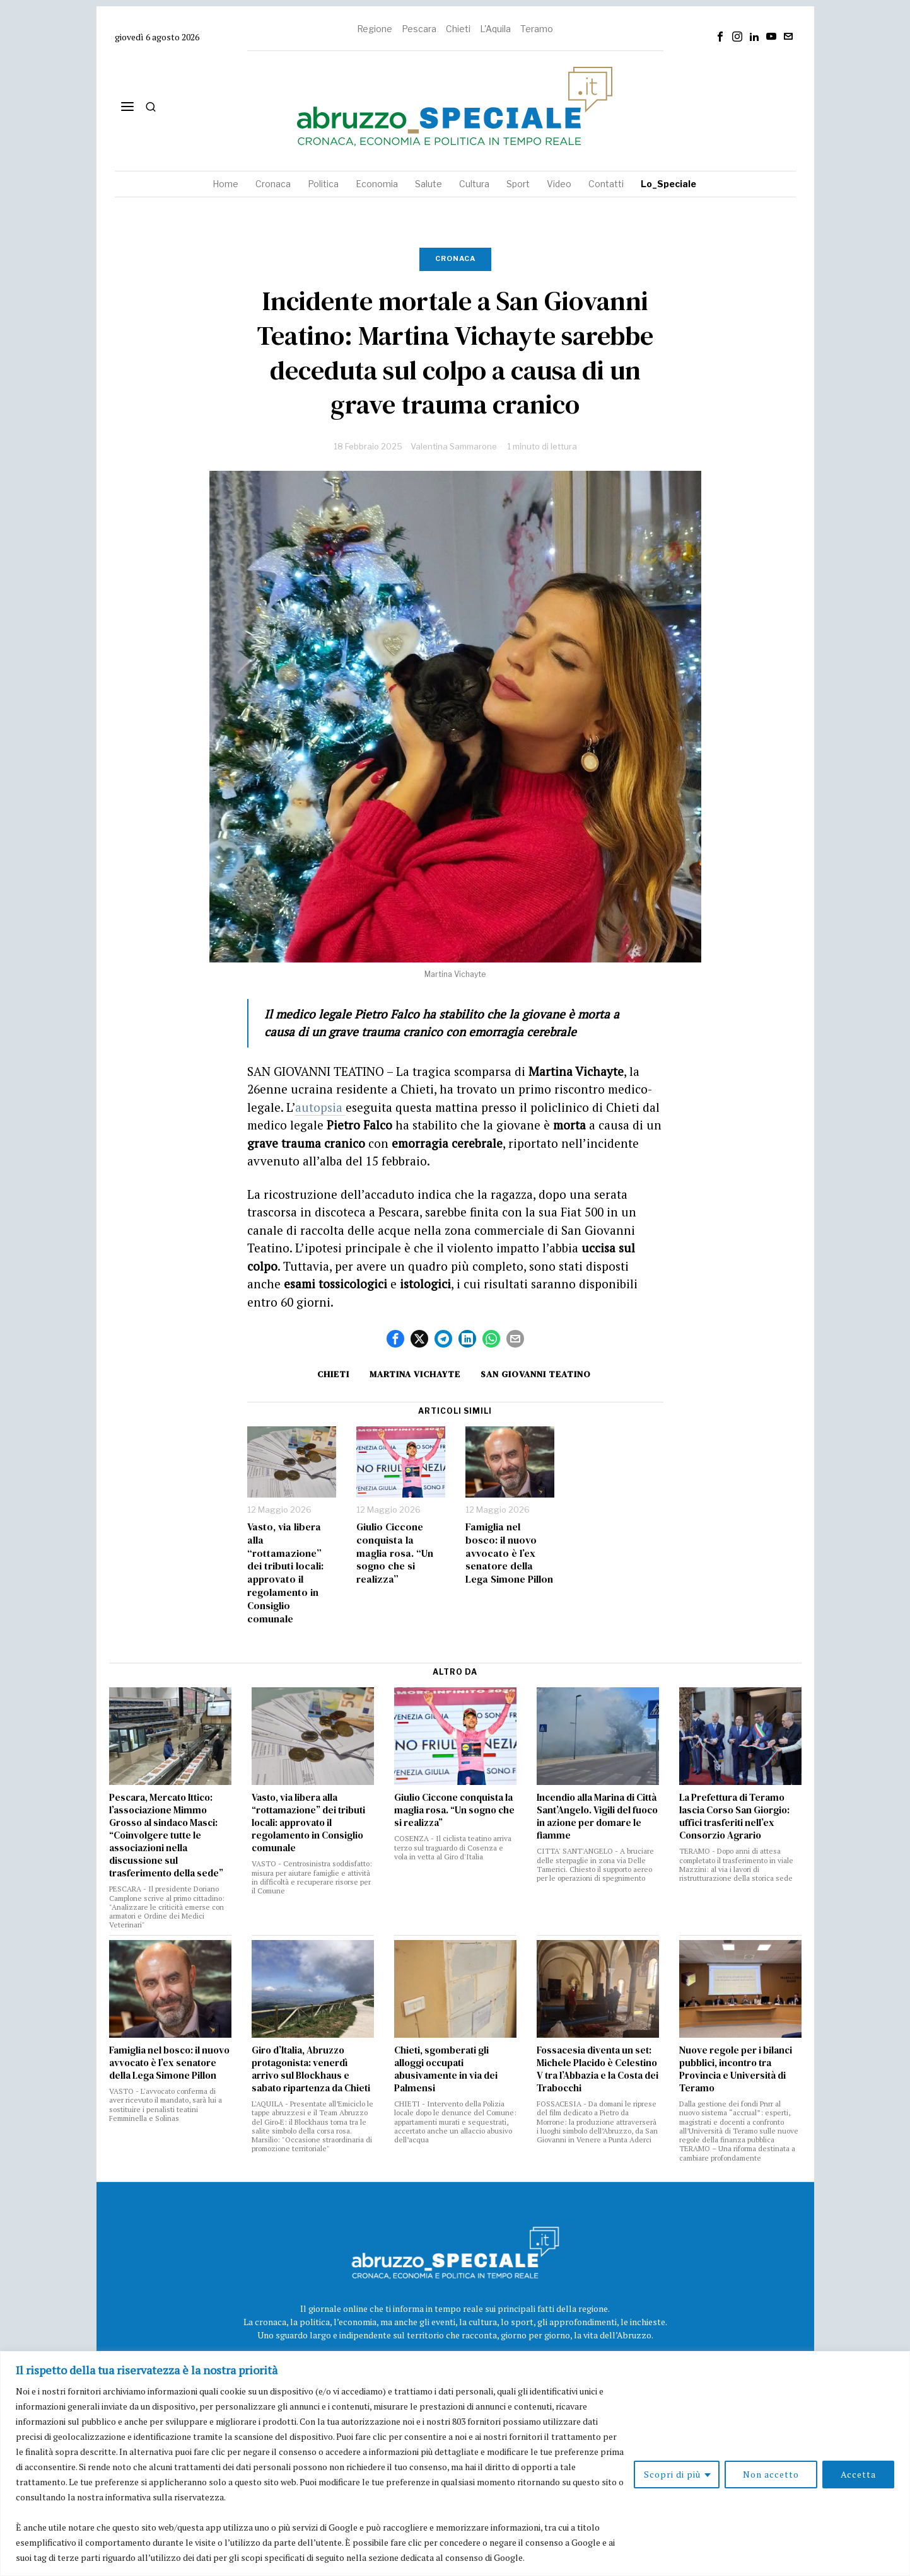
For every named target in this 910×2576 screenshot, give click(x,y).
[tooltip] (720, 36)
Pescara (419, 28)
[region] (455, 2463)
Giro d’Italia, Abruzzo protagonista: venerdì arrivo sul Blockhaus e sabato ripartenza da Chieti (311, 2069)
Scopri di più (672, 2474)
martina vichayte (415, 1374)
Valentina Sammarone (454, 446)
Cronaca (455, 258)
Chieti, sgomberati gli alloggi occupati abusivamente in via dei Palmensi (446, 2069)
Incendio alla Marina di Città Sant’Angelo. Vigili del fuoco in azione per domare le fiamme (597, 1816)
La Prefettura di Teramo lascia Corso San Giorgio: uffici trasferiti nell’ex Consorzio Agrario (734, 1816)
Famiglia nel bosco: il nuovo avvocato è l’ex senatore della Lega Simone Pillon (509, 1553)
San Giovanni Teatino (536, 1374)
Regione (374, 28)
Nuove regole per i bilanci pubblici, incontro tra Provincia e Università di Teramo (735, 2069)
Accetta (858, 2474)
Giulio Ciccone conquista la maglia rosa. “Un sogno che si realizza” (394, 1553)
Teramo (536, 28)
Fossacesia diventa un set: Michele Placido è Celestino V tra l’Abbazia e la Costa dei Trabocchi (597, 2069)
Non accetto (771, 2474)
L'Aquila (495, 28)
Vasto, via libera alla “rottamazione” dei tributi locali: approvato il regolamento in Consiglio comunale (285, 1572)
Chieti (458, 28)
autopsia (320, 1107)
